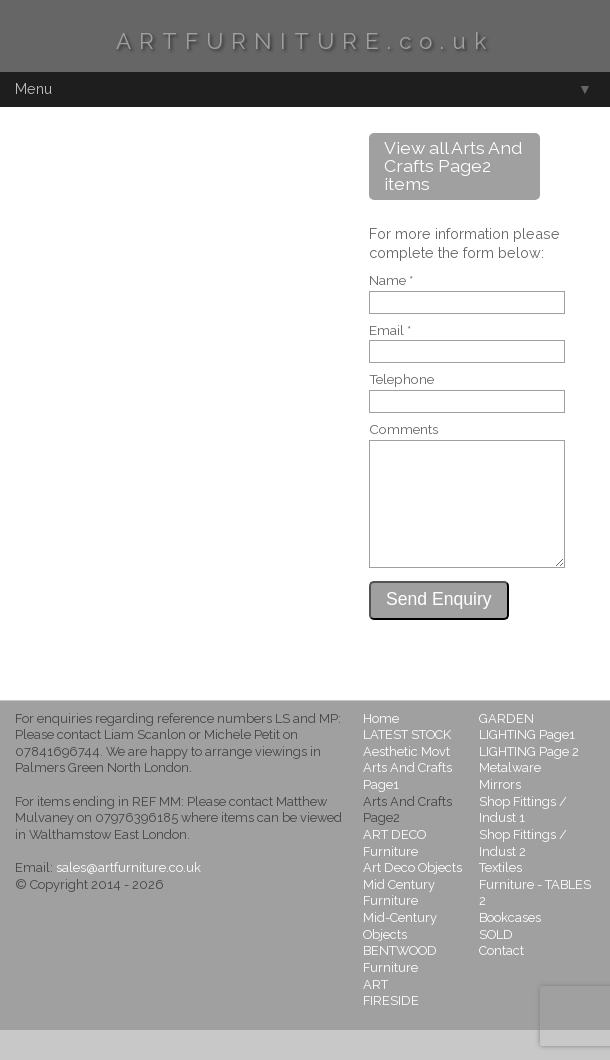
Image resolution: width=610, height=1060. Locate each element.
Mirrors (500, 814)
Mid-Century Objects (400, 956)
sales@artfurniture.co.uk (128, 897)
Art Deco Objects (412, 897)
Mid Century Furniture (399, 923)
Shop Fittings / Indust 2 (523, 873)
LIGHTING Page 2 (529, 781)
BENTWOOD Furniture (400, 989)
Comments (403, 430)
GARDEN (506, 748)
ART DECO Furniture (394, 873)
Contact (501, 980)
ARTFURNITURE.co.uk (305, 41)
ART (375, 1014)
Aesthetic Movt (406, 781)
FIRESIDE (391, 1030)
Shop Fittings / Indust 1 (523, 840)
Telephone (401, 380)
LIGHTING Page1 (527, 764)
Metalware (510, 797)
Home (381, 748)
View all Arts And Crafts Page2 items (453, 165)
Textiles (500, 897)
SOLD (496, 964)
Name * (391, 281)
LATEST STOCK (407, 764)
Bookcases (510, 947)
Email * (390, 331)
